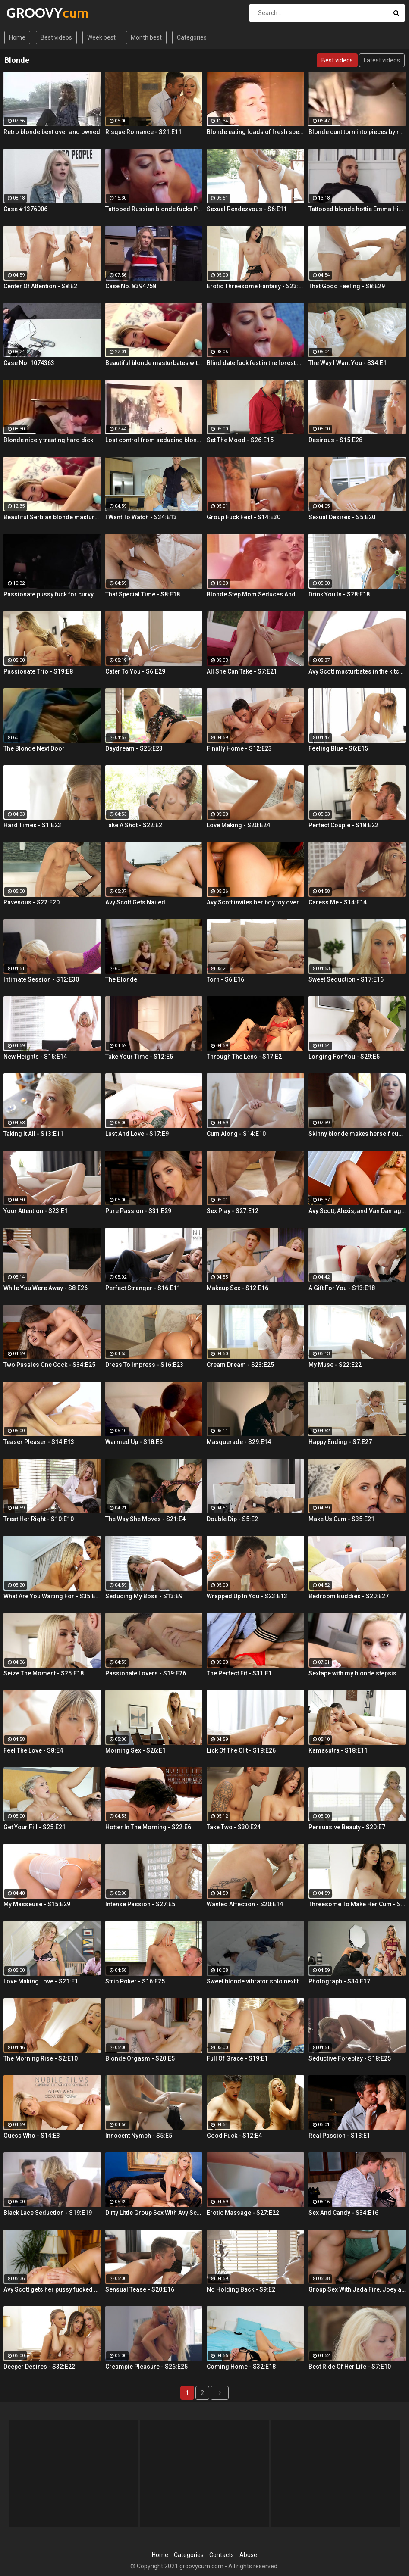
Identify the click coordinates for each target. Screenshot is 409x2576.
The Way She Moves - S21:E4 (145, 1519)
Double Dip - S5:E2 (232, 1519)
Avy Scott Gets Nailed (135, 902)
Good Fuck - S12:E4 (234, 2135)
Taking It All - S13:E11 (33, 1133)
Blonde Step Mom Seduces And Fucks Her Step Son (255, 594)
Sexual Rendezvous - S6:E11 (247, 209)
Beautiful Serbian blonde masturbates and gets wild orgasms (52, 517)
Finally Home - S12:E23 (239, 748)
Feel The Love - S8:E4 (33, 1750)
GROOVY (29, 12)
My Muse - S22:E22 (335, 1364)
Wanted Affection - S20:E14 (245, 1904)
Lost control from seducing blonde (154, 440)
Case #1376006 (25, 209)
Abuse (248, 2554)
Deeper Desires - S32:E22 (39, 2366)
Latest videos (382, 60)
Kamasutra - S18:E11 (338, 1750)
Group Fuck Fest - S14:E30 (243, 517)
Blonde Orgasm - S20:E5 (140, 2058)
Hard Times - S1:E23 (32, 825)
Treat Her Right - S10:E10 (38, 1519)
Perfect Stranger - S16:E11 (142, 1288)
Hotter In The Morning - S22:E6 (148, 1827)
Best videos (56, 37)
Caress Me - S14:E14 (337, 902)
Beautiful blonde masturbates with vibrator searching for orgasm (154, 362)
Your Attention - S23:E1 (35, 1210)
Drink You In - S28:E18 (339, 594)
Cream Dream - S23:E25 (240, 1364)
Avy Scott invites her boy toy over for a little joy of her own (255, 902)
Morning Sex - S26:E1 (135, 1750)
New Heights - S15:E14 (35, 1056)
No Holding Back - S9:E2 (241, 2289)
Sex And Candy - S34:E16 (343, 2212)
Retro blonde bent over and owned (51, 131)
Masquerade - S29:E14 (239, 1441)
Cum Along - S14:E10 (236, 1133)
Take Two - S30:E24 (234, 1827)
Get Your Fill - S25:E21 (34, 1827)
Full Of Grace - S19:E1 (237, 2058)
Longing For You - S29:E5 (344, 1056)
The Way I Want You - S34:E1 (347, 362)
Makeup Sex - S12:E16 (237, 1288)
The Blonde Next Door (34, 748)
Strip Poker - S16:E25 (135, 1981)
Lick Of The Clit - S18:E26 (241, 1750)
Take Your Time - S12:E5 (139, 1056)
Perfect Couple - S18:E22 (343, 825)
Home (17, 37)
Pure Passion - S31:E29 (138, 1210)
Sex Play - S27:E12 (232, 1210)
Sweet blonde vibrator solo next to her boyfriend (255, 1981)
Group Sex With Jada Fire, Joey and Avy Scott (357, 2289)
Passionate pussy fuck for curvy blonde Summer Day (52, 594)
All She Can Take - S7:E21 (242, 671)
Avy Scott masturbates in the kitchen (357, 671)
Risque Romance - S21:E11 (143, 131)
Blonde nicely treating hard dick (48, 440)
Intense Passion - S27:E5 (140, 1904)
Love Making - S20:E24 (238, 825)
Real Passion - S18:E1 (339, 2135)
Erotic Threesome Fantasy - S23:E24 (255, 286)
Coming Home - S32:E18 (241, 2366)
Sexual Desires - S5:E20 (341, 517)
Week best (101, 37)
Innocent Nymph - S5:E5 (138, 2135)
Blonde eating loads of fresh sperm (255, 131)
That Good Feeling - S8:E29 (346, 286)
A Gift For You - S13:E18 (341, 1288)
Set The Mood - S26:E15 (240, 440)
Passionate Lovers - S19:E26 (145, 1673)
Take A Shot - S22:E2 (133, 825)
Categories (192, 37)
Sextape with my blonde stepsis (352, 1673)
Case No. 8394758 (130, 286)
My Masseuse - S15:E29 (36, 1904)
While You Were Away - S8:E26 (45, 1288)
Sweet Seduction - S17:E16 (346, 979)
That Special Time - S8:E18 (142, 594)
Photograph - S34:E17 (339, 1981)
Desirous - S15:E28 (335, 440)
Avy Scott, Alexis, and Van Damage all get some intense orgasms (357, 1210)
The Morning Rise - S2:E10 (40, 2058)
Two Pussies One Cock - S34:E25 (49, 1364)
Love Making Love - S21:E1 (40, 1981)
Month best (146, 37)
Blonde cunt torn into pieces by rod (357, 131)
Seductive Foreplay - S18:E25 (349, 2058)
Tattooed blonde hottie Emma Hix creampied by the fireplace (357, 209)
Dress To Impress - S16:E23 (144, 1364)
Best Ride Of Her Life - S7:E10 (349, 2366)
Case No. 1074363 (28, 362)
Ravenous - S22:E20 (31, 902)
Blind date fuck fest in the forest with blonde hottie (255, 362)
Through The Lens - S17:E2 (244, 1056)
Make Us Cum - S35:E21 (341, 1519)
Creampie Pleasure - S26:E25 (146, 2366)
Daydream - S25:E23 (134, 748)
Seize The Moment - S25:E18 (43, 1673)
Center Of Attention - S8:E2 (40, 286)
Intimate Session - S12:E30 (41, 979)
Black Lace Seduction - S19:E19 (47, 2212)
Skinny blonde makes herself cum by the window (357, 1133)
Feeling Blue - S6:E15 (338, 748)
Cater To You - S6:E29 (135, 671)
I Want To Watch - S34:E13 (141, 517)
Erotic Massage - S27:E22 (243, 2212)
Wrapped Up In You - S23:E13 (247, 1596)
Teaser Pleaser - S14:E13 (38, 1441)
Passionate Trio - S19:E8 (38, 671)
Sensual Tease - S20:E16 (139, 2289)
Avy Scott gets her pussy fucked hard (52, 2289)
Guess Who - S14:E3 (31, 2135)
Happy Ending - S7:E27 (340, 1441)
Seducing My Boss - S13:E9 (143, 1596)
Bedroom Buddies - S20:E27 (348, 1596)
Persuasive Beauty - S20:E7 (346, 1827)
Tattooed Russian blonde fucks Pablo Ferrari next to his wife (154, 209)
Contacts (221, 2554)
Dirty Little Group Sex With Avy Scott (154, 2212)
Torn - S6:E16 (225, 979)
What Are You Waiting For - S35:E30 (52, 1596)
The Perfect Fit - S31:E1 (239, 1673)
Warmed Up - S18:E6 (134, 1441)
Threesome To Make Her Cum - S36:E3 (357, 1904)
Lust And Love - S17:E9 (137, 1133)
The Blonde (121, 979)
